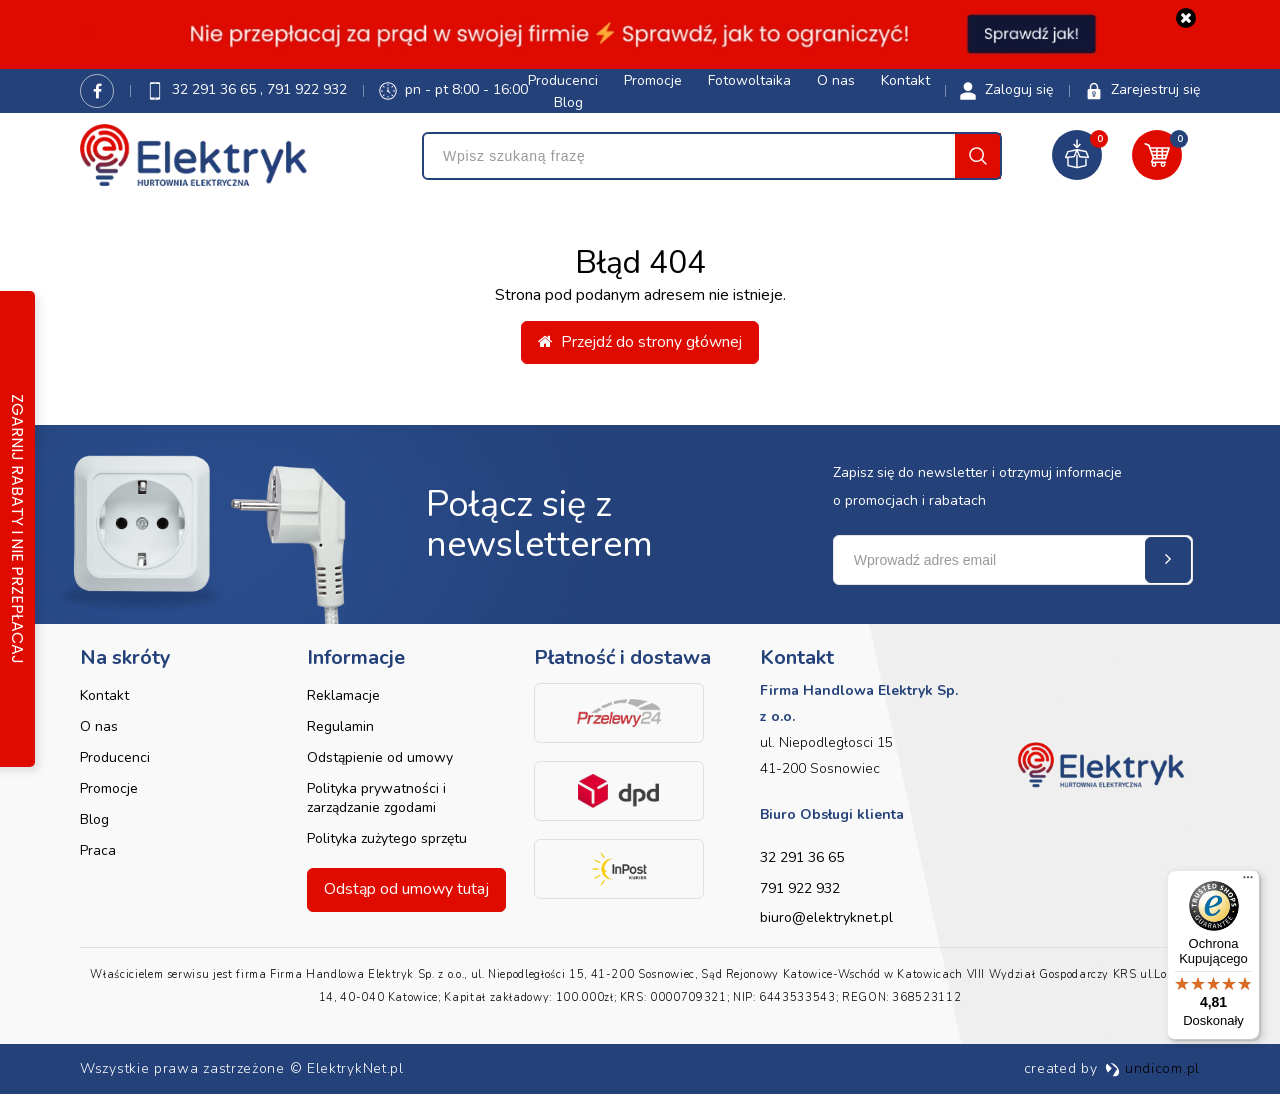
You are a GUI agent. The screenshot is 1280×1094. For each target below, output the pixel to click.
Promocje (653, 81)
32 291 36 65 (216, 91)
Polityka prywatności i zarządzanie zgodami (376, 798)
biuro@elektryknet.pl (826, 917)
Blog (568, 103)
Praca (98, 850)
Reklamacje (343, 695)
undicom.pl (1152, 1068)
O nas (836, 81)
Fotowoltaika (749, 81)
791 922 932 (307, 91)
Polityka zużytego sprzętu (387, 838)
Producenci (563, 81)
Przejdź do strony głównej (640, 348)
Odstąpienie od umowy (380, 757)
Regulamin (340, 726)
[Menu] (1248, 882)
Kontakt (905, 81)
